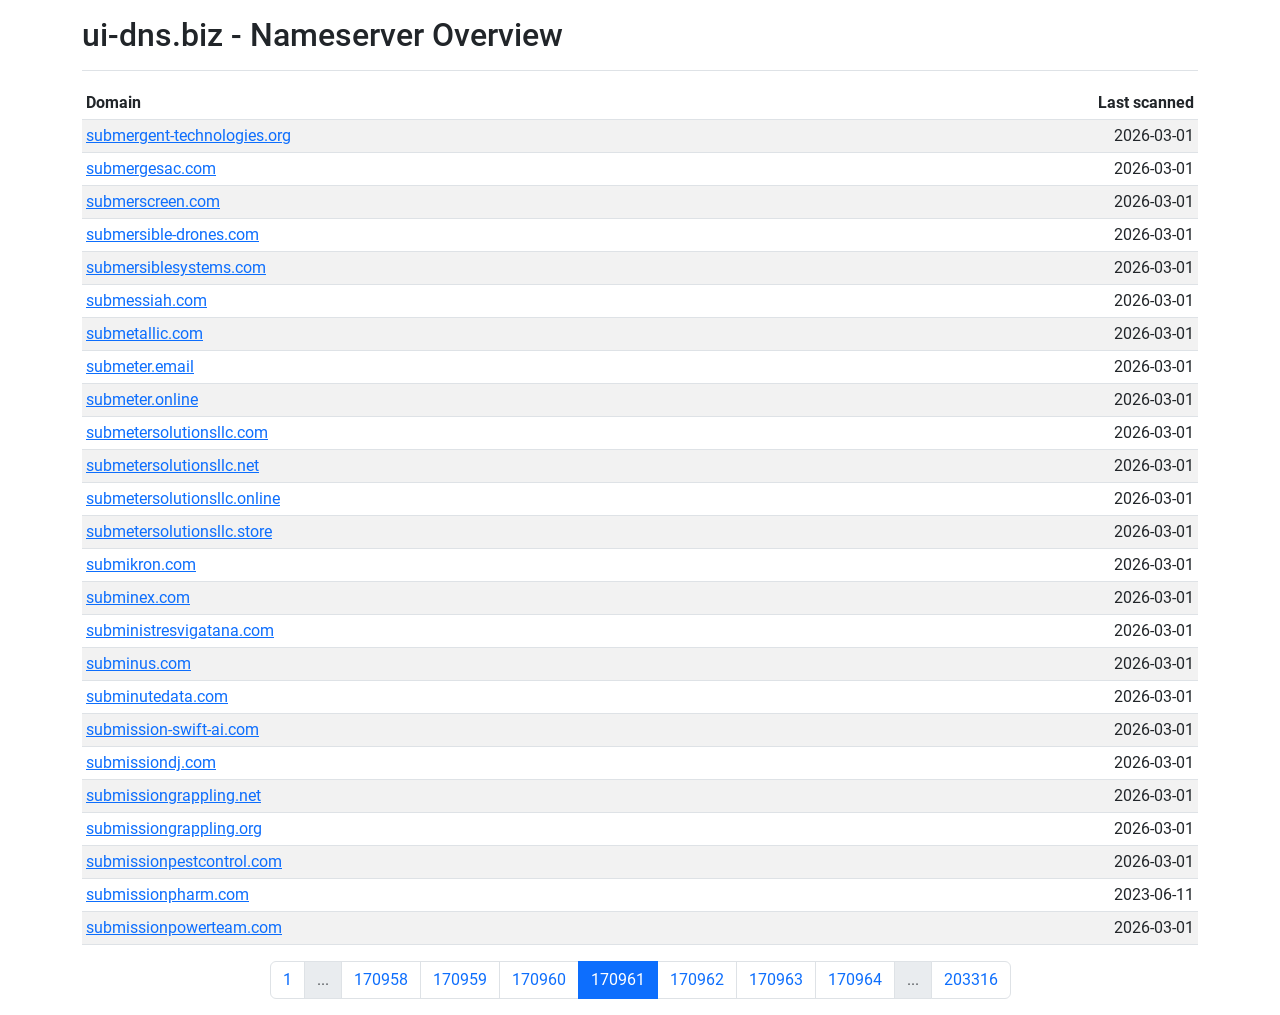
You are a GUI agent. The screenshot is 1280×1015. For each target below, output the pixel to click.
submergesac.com (151, 168)
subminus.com (138, 663)
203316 (971, 979)
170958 (381, 979)
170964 (855, 979)
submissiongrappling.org (174, 828)
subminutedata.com (157, 696)
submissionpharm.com (167, 894)
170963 (776, 979)
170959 (460, 979)
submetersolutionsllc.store (179, 531)
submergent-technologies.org (188, 135)
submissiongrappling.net (173, 795)
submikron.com (141, 564)
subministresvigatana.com (180, 630)
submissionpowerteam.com (184, 927)
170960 (539, 979)
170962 (697, 979)
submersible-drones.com (172, 234)
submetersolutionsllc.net (172, 465)
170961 (618, 979)
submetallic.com (144, 333)
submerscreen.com (153, 201)
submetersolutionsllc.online (183, 498)
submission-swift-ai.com (172, 729)
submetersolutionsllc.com (177, 432)
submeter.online (142, 399)
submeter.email (140, 366)
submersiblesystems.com (176, 267)
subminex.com (138, 597)
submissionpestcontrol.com (184, 861)
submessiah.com (146, 300)
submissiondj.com (151, 762)
